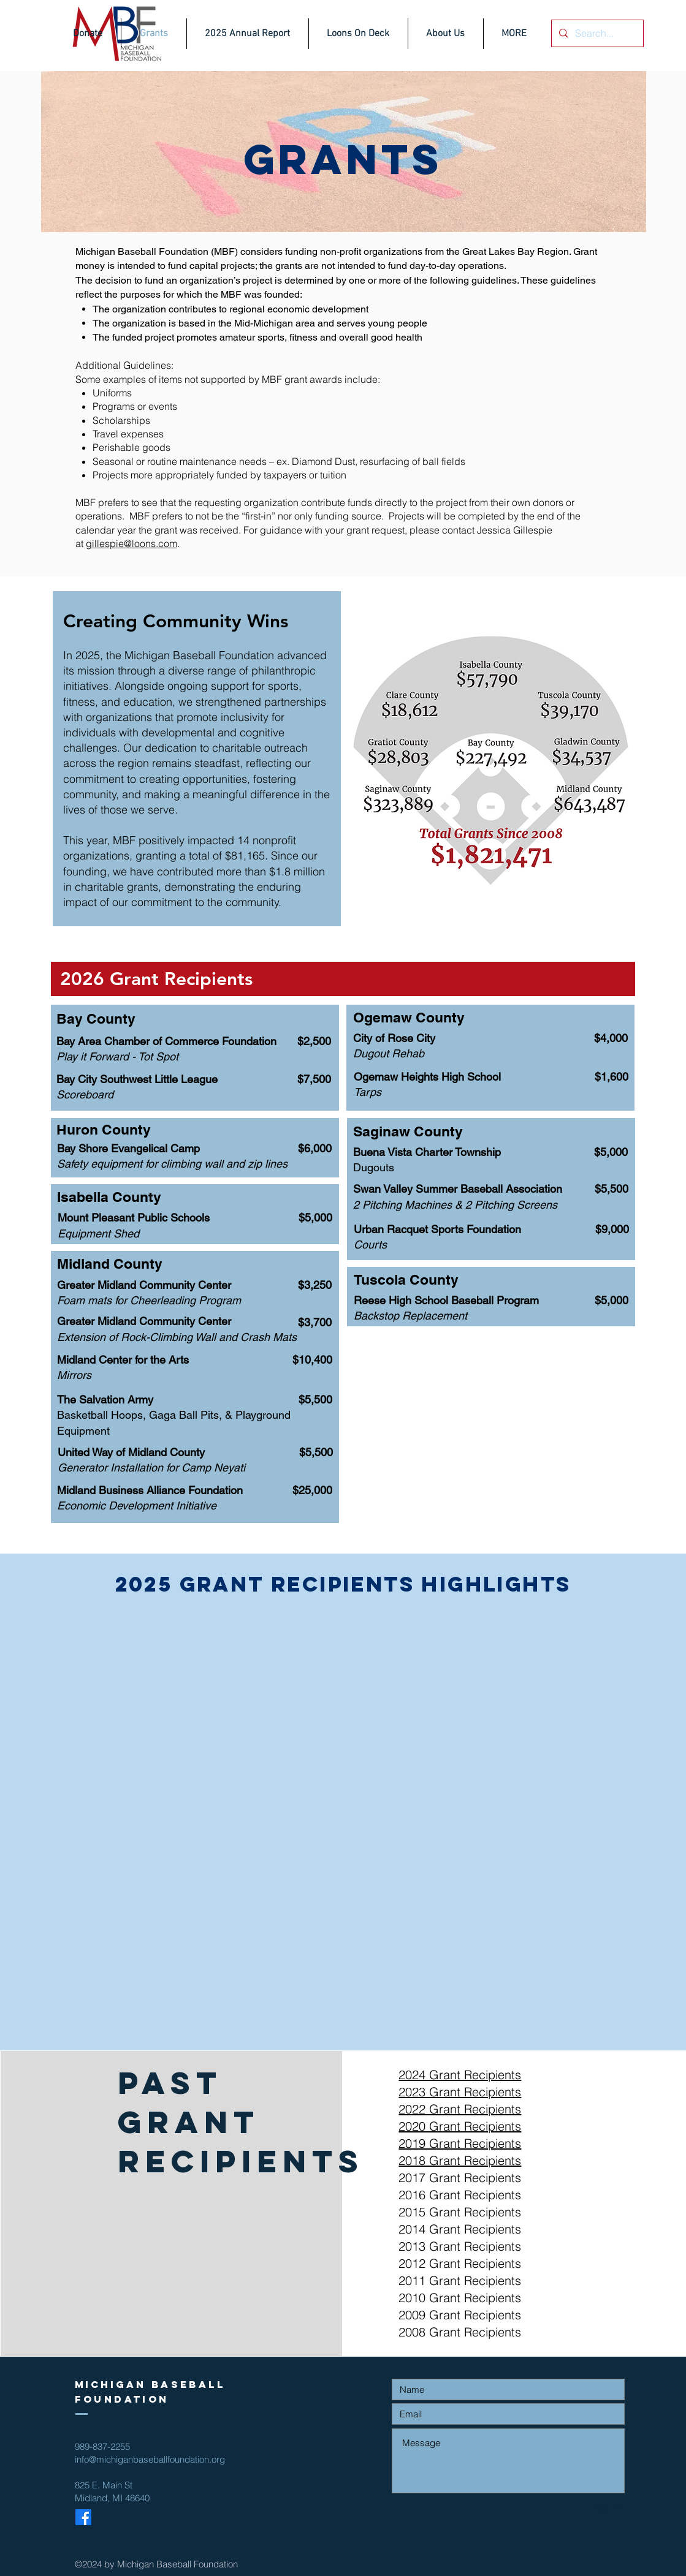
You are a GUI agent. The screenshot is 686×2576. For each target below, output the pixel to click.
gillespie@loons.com (131, 543)
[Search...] (596, 33)
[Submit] (581, 2507)
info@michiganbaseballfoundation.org (150, 2459)
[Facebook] (83, 2517)
